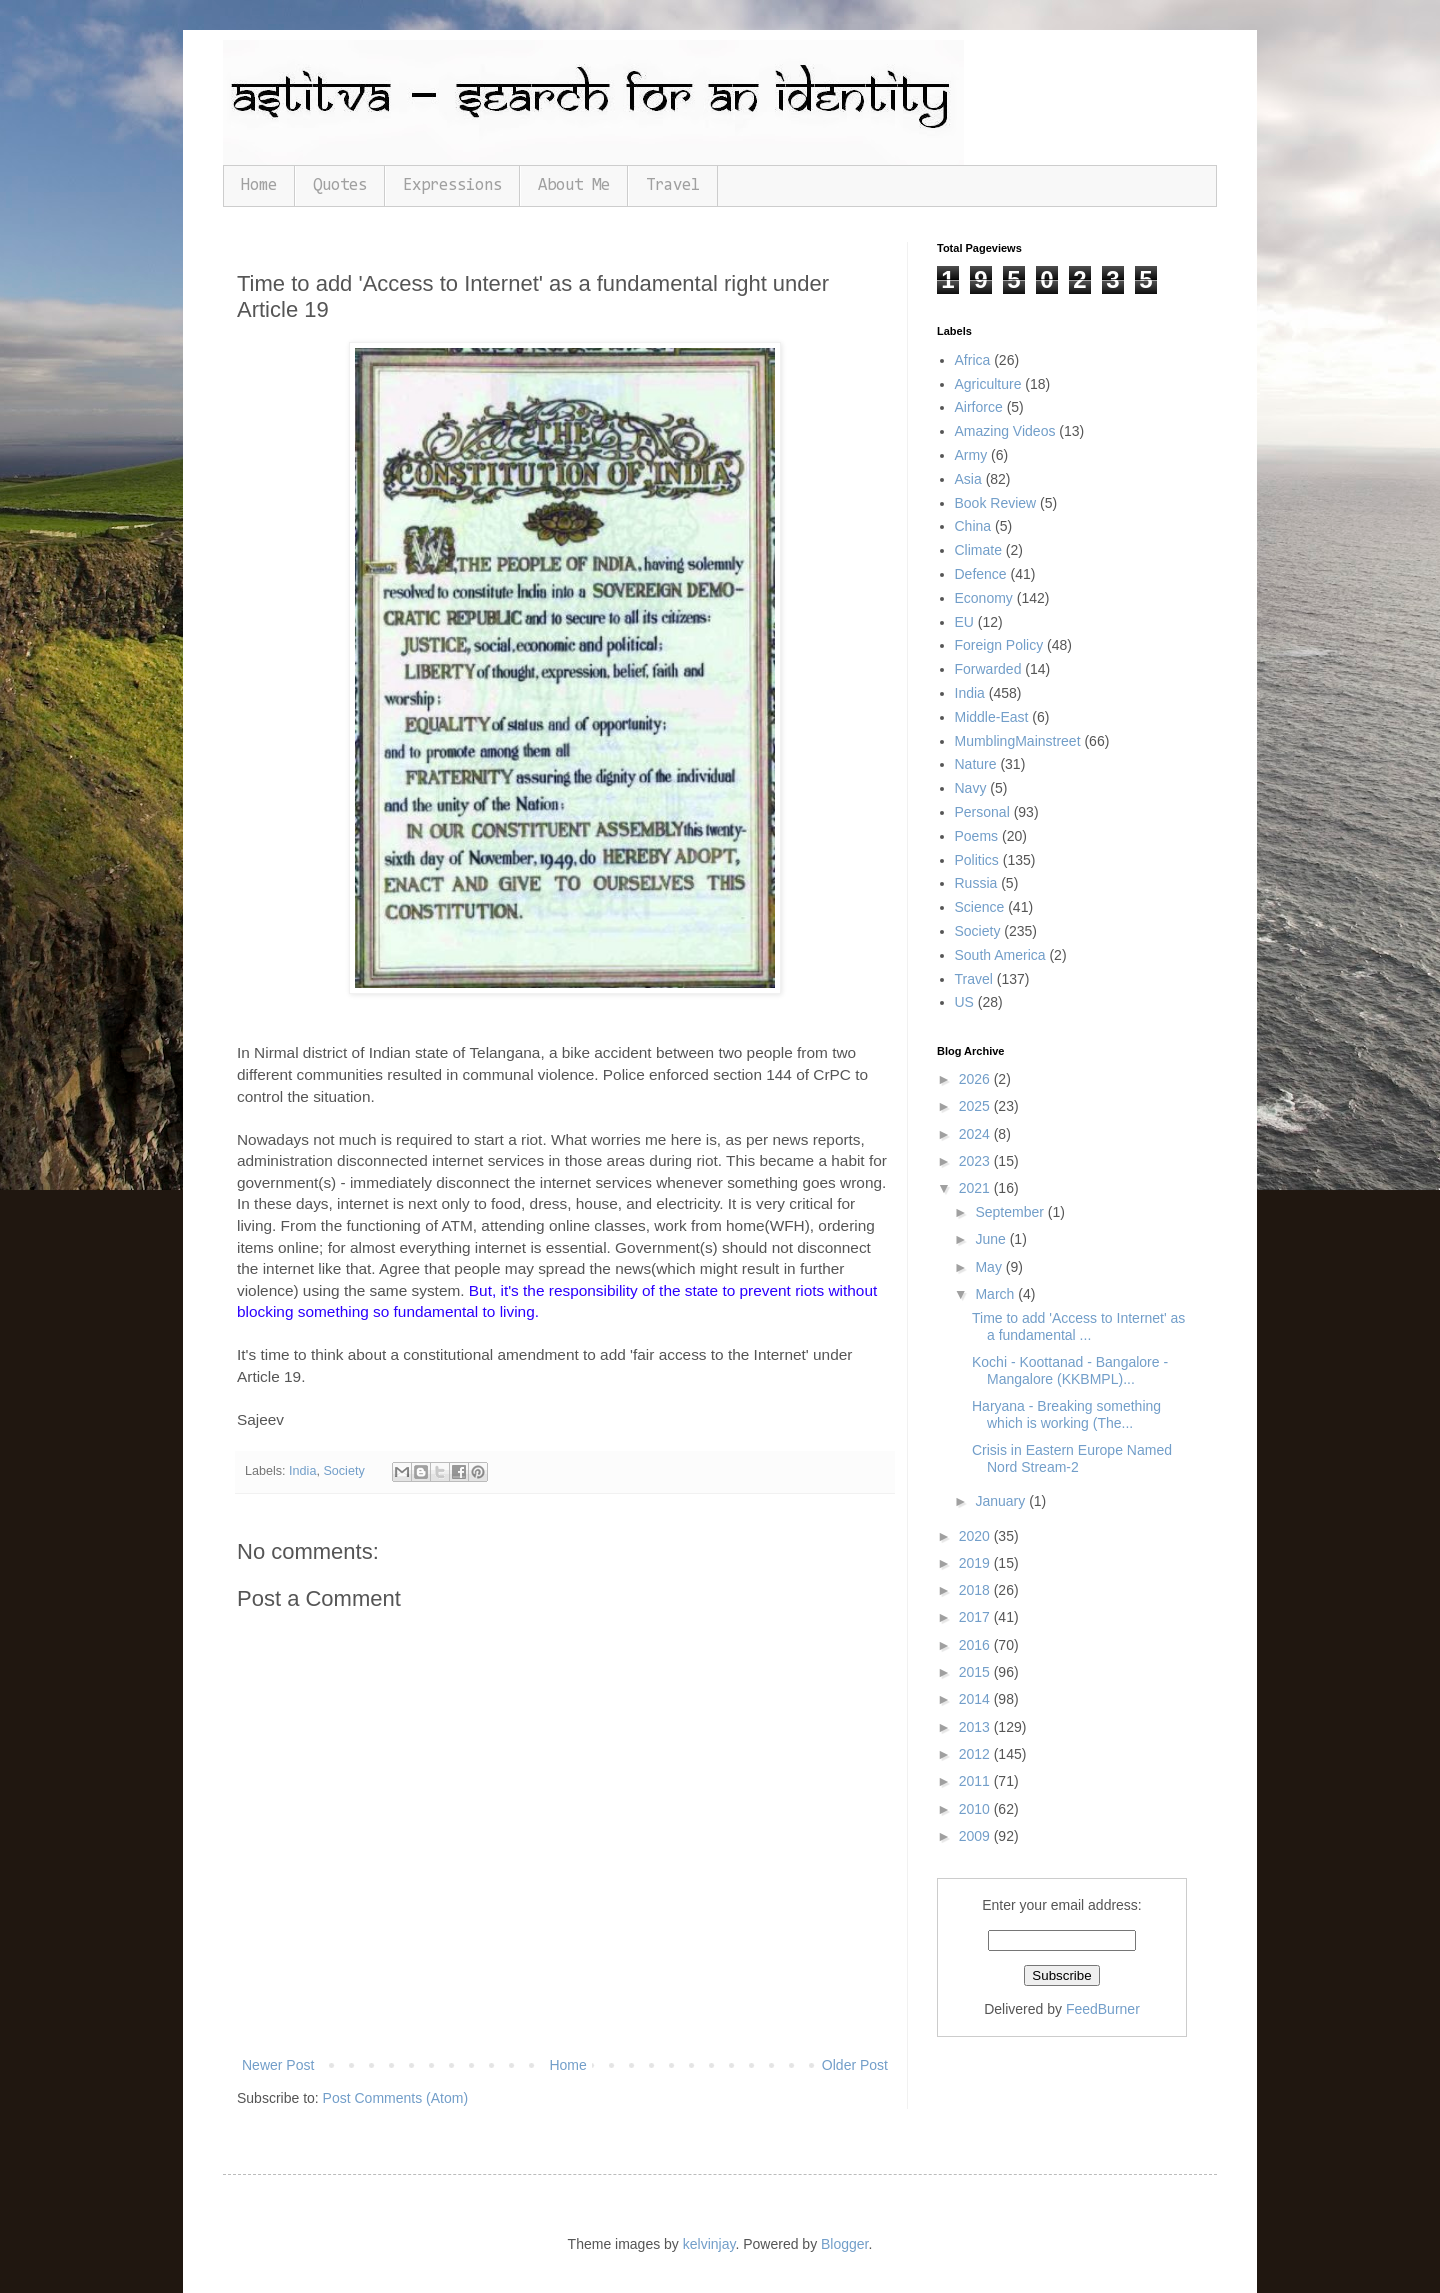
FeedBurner (1103, 2009)
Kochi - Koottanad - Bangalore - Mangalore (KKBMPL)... (1070, 1370)
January (1002, 1501)
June (992, 1239)
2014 (976, 1699)
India (302, 1471)
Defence (981, 574)
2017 (976, 1617)
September (1011, 1212)
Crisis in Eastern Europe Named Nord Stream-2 (1072, 1458)
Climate (978, 550)
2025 (976, 1106)
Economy (984, 598)
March (996, 1294)
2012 (976, 1754)
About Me (574, 185)
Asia (968, 479)
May (990, 1267)
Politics (977, 860)
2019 (976, 1563)
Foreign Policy (999, 645)
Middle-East (992, 717)
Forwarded (988, 669)
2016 (976, 1645)
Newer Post (278, 2065)
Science (980, 907)
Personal (982, 812)
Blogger (844, 2244)
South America (1000, 955)
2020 (976, 1536)
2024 (976, 1134)
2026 (976, 1079)
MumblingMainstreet (1018, 741)
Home (259, 185)
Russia (976, 883)
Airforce (979, 407)
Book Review (996, 503)
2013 (976, 1727)
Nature (976, 764)
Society (343, 1471)
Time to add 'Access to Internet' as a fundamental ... (1078, 1326)
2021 (976, 1188)
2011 (976, 1781)
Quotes (340, 185)
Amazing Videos (1005, 431)
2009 (976, 1836)
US (964, 1002)
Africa (973, 360)
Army (971, 455)
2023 (976, 1161)
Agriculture (988, 384)
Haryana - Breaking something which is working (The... (1066, 1414)
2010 (976, 1809)
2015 (976, 1672)
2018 (976, 1590)
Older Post (855, 2065)
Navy (971, 788)
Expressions (452, 185)
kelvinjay (709, 2244)
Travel (673, 185)
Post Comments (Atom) (395, 2098)
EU (964, 622)
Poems (977, 836)
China (973, 526)
